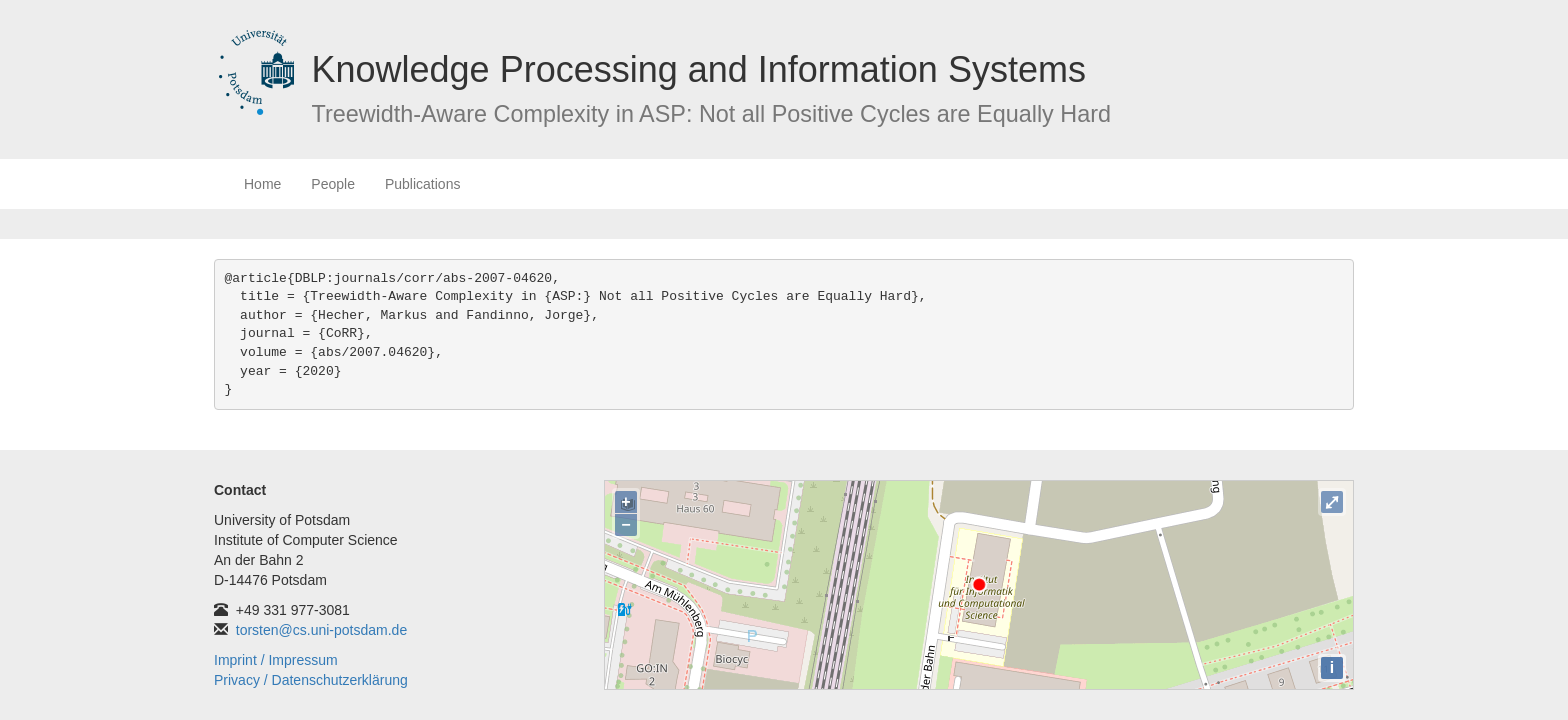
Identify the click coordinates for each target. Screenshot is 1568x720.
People (333, 184)
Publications (423, 184)
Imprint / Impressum (276, 660)
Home (262, 184)
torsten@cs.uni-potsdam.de (321, 630)
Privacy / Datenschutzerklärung (311, 680)
